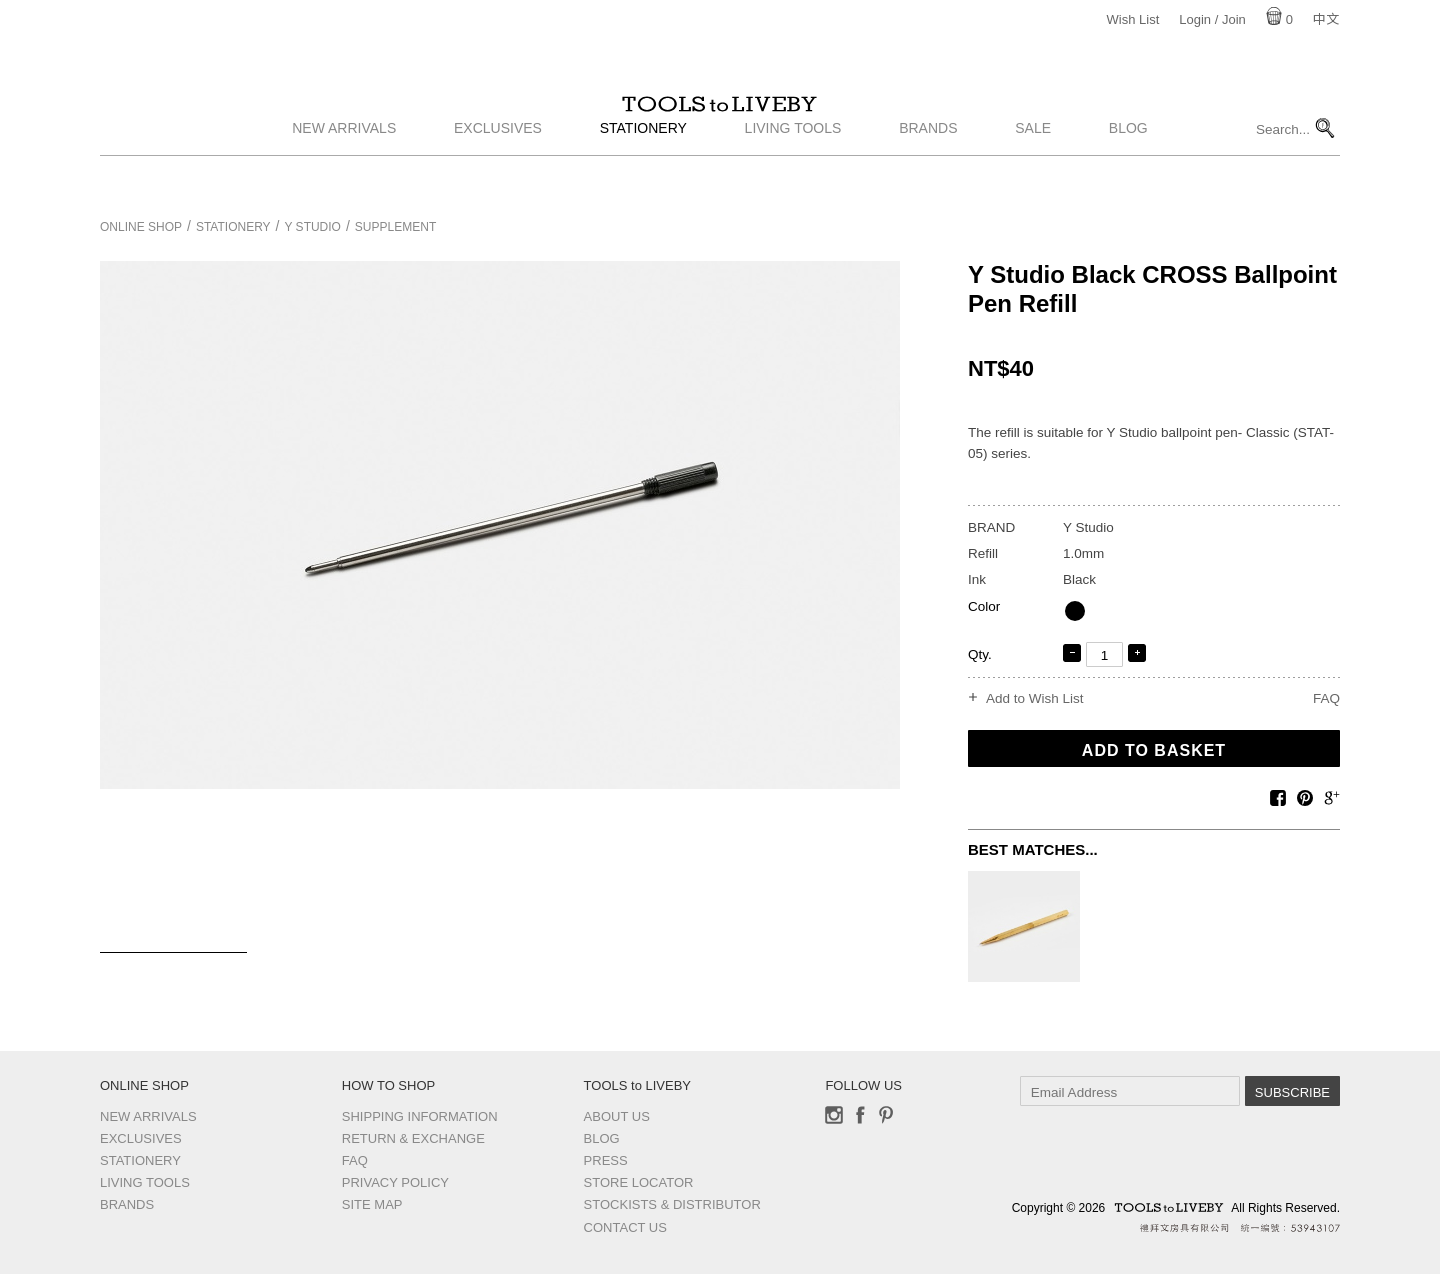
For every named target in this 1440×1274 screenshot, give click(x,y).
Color (984, 606)
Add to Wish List (1035, 699)
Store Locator (639, 1182)
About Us (617, 1116)
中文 (1326, 19)
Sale (1033, 173)
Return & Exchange (413, 1138)
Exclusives (498, 173)
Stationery (643, 173)
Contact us (625, 1227)
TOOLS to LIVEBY (720, 127)
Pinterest (886, 1115)
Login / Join (1212, 19)
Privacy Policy (395, 1182)
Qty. (980, 654)
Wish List (1133, 19)
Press (606, 1160)
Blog (1128, 173)
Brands (928, 173)
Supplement (395, 227)
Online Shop (141, 227)
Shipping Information (420, 1116)
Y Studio (313, 227)
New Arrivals (344, 173)
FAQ (1326, 698)
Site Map (372, 1204)
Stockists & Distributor (672, 1204)
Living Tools (793, 173)
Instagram (834, 1115)
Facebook (860, 1115)
